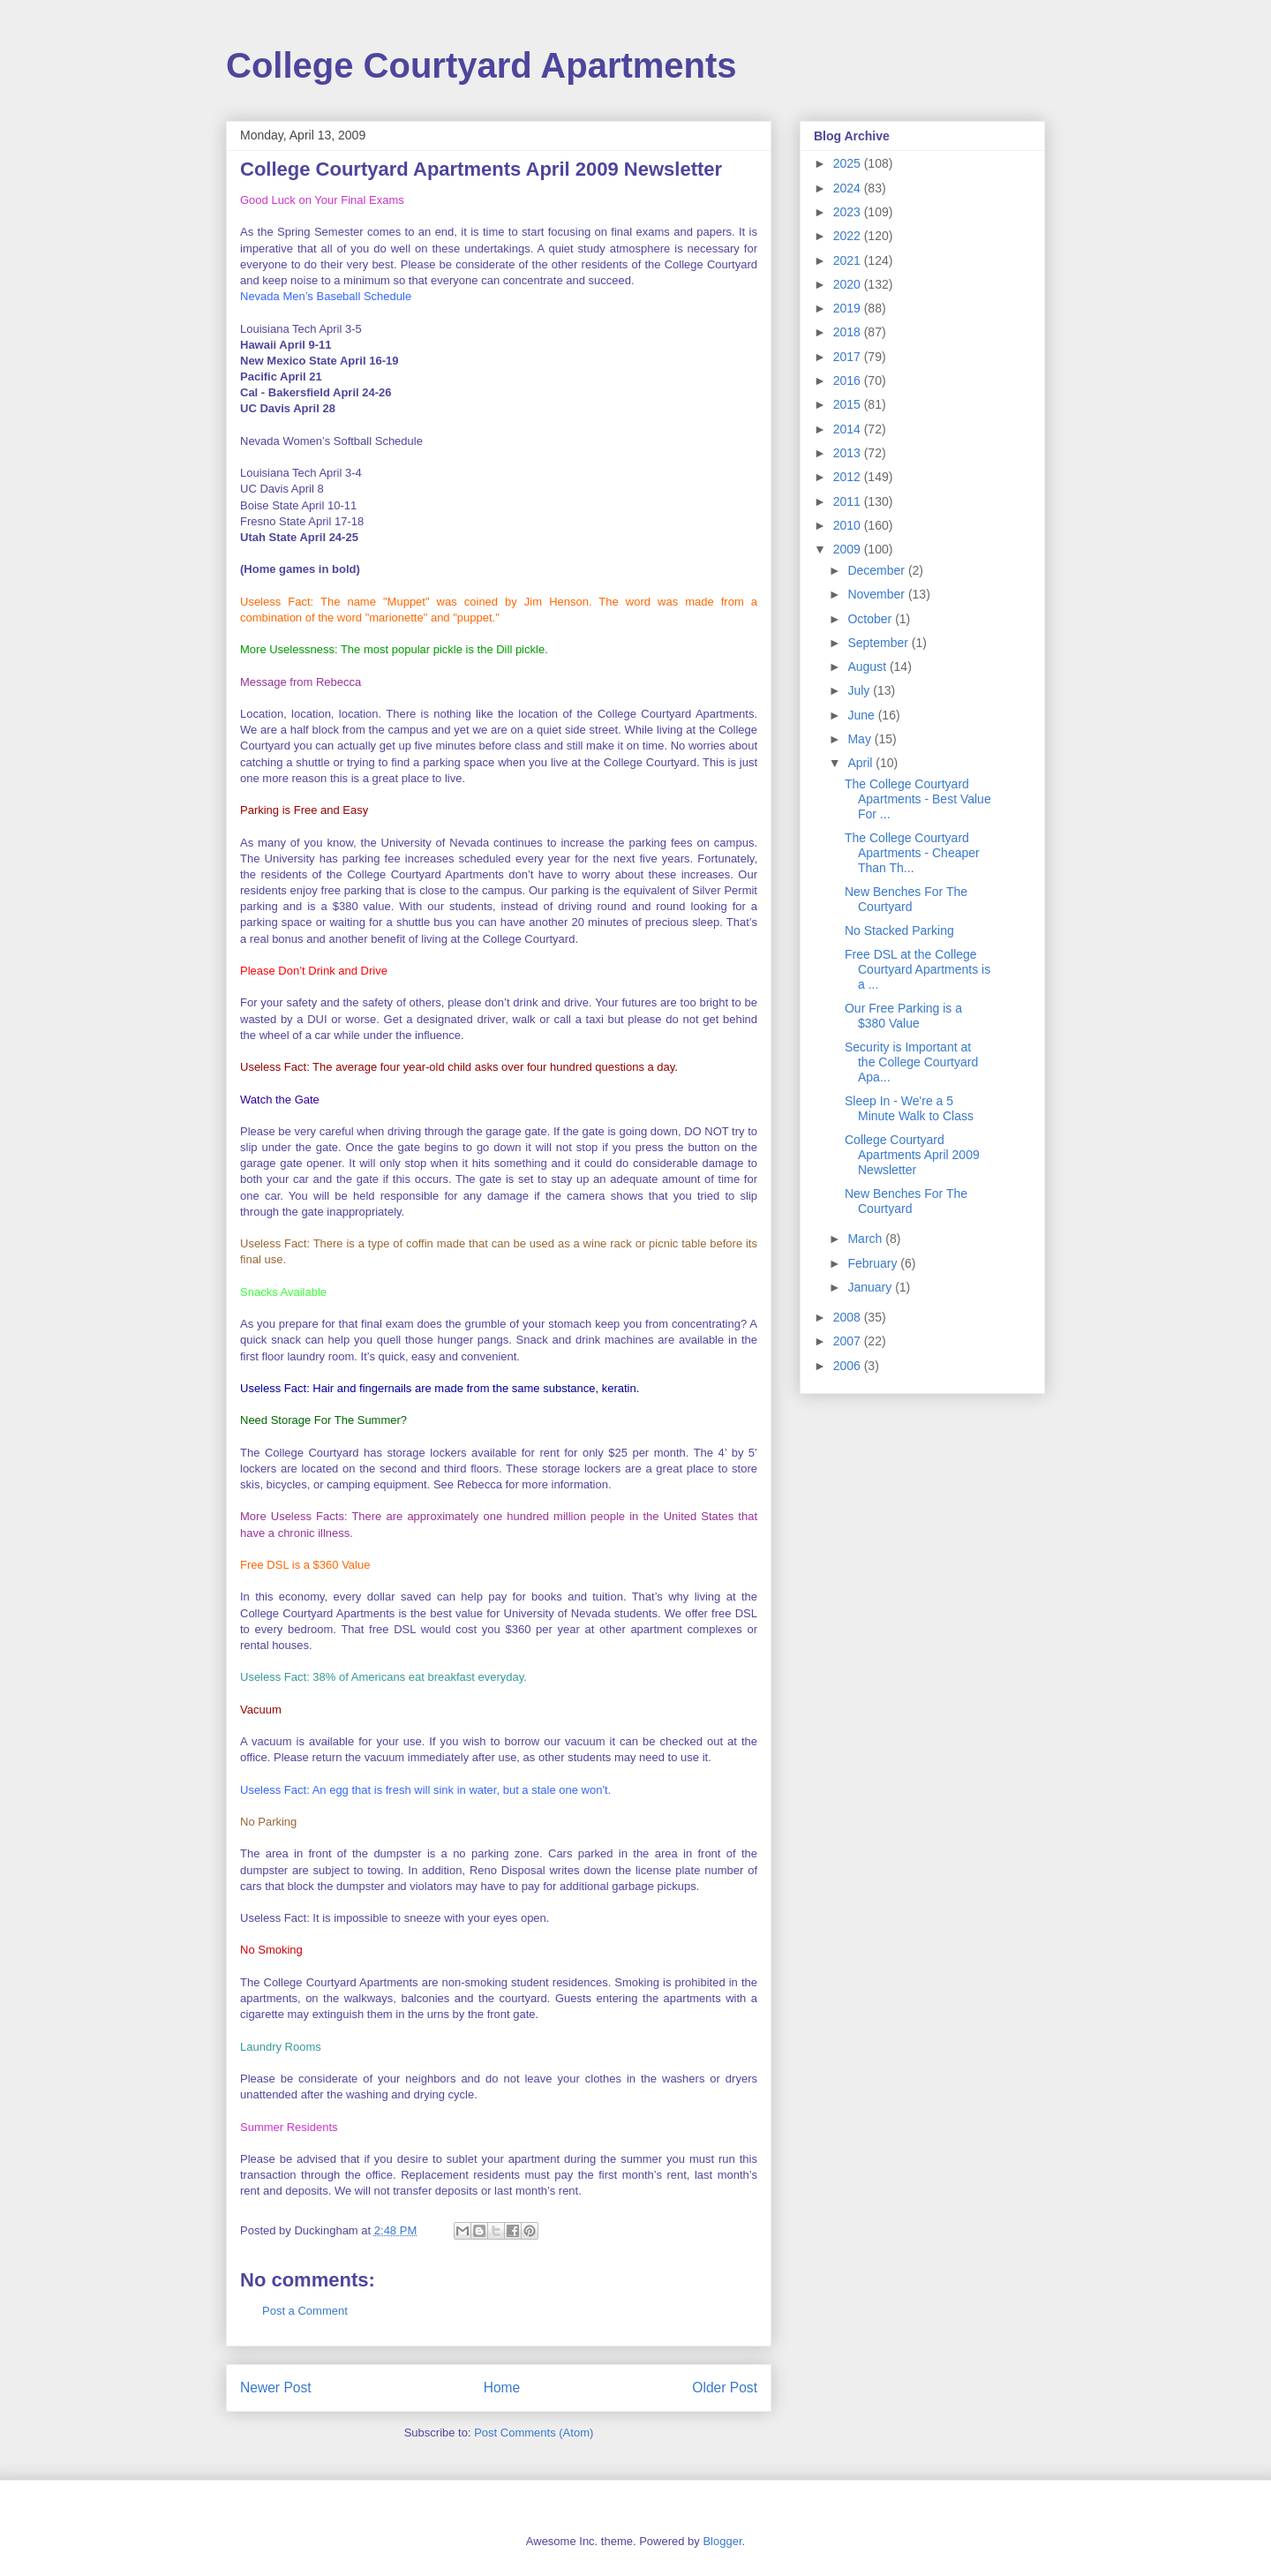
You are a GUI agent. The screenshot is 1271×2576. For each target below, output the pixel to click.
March (866, 1239)
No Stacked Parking (899, 930)
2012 (848, 477)
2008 (848, 1317)
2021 (848, 260)
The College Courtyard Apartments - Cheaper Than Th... (912, 853)
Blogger (722, 2541)
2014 (848, 429)
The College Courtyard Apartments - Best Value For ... (918, 799)
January (871, 1287)
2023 (848, 212)
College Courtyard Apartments (481, 65)
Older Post (724, 2387)
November (877, 594)
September (879, 643)
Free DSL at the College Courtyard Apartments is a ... (917, 969)
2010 (848, 525)
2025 (848, 163)
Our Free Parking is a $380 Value (903, 1015)
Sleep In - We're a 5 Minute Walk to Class (909, 1108)
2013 (848, 453)
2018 (848, 332)
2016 (848, 380)
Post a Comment (305, 2310)
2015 (848, 404)
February (873, 1263)
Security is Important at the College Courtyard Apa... (911, 1062)
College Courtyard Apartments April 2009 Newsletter (912, 1155)
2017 (848, 357)
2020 (848, 284)
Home (502, 2387)
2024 (848, 188)
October (871, 619)
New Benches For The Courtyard (906, 899)
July (860, 690)
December (877, 570)
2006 (848, 1366)
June (862, 715)
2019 (848, 308)
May (860, 739)
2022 (848, 236)
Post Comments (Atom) (533, 2432)
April (861, 763)
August (868, 666)
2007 (848, 1341)
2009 (848, 549)
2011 (848, 501)
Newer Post (276, 2387)
